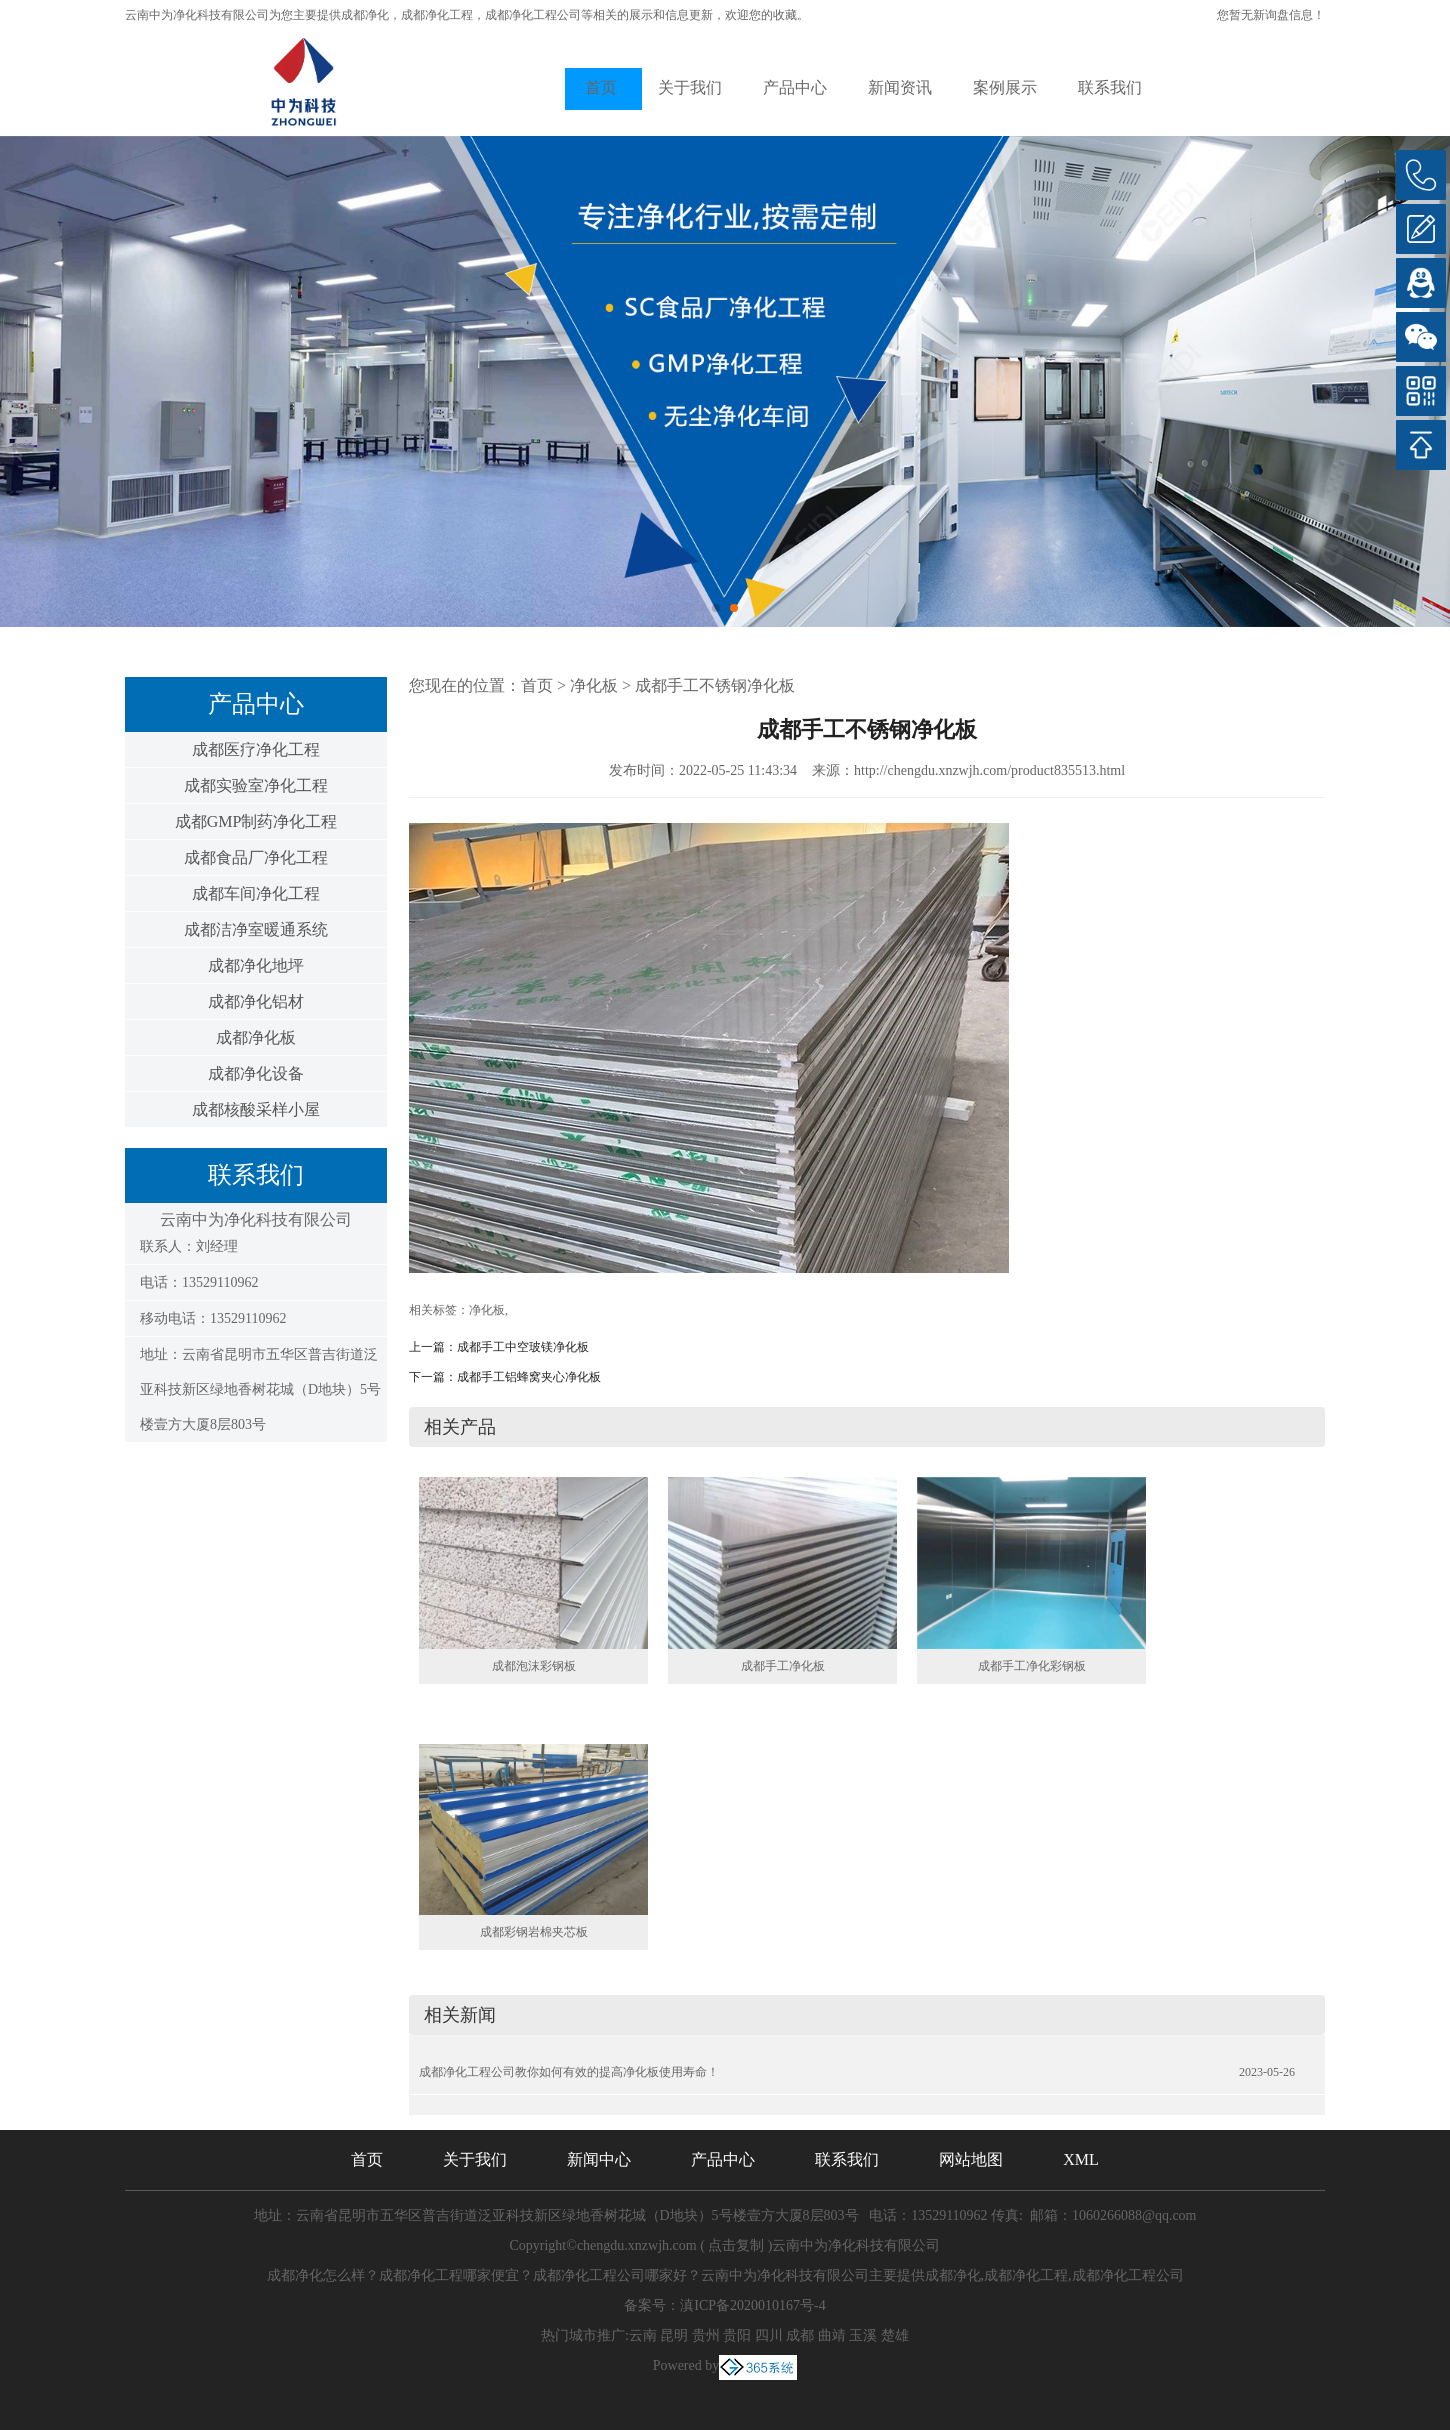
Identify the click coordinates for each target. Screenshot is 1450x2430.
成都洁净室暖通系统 (256, 929)
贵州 (706, 2335)
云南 (643, 2335)
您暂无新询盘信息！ (1271, 15)
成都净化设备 (256, 1073)
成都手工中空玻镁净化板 (523, 1347)
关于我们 (690, 87)
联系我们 (1110, 87)
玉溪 (863, 2335)
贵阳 (737, 2335)
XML (1081, 2159)
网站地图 (971, 2159)
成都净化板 (256, 1037)
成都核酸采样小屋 (256, 1109)
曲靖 (832, 2335)
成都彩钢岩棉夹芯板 (534, 1932)
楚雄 (895, 2335)
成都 (800, 2335)
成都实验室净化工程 (256, 785)
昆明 (674, 2335)
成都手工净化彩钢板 (1032, 1666)
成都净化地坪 (256, 965)
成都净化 (365, 15)
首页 (601, 87)
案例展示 (1005, 87)
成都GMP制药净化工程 (256, 821)
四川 (769, 2335)
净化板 (594, 685)
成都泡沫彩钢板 (534, 1666)
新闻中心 (599, 2159)
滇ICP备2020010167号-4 (752, 2305)
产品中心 (795, 87)
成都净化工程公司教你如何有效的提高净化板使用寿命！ (569, 2072)
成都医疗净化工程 (256, 749)
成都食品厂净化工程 (256, 857)
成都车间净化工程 (256, 893)
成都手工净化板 (783, 1666)
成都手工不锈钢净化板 (715, 685)
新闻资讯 (900, 87)
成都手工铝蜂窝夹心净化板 (529, 1377)
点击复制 (736, 2245)
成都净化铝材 (256, 1001)
